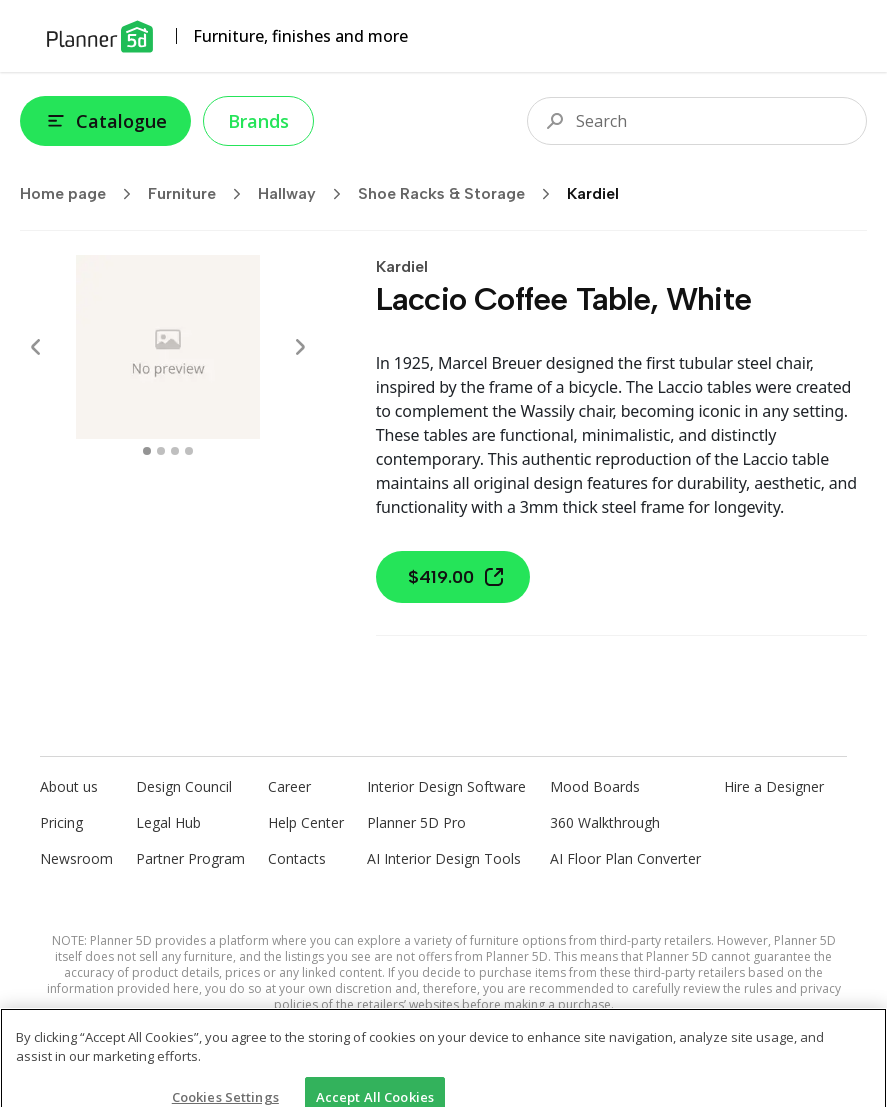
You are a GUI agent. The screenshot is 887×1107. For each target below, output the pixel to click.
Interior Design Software (446, 786)
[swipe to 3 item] (189, 451)
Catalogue (105, 121)
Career (289, 786)
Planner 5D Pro (416, 822)
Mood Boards (595, 786)
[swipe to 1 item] (161, 451)
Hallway (306, 194)
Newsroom (76, 858)
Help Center (306, 822)
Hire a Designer (774, 786)
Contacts (297, 858)
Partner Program (190, 858)
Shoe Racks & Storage (460, 194)
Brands (258, 121)
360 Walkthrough (605, 822)
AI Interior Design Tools (444, 858)
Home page (82, 194)
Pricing (61, 822)
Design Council (184, 786)
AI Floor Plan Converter (625, 858)
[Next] (300, 347)
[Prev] (36, 347)
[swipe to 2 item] (175, 451)
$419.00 (457, 577)
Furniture (201, 194)
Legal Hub (168, 822)
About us (69, 786)
